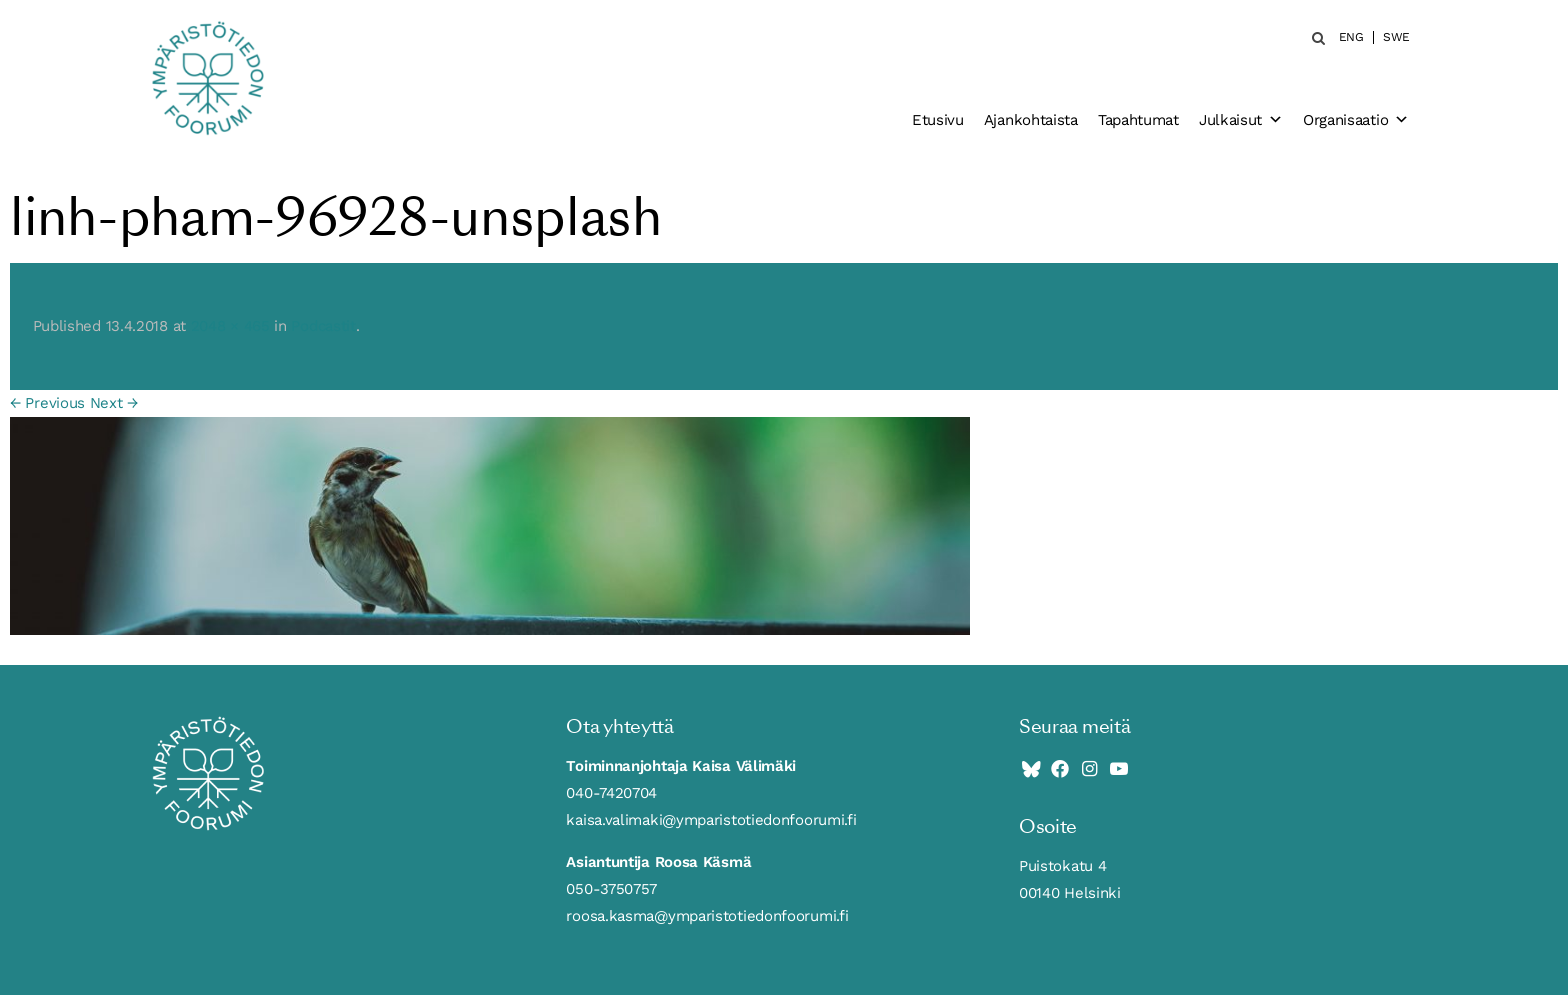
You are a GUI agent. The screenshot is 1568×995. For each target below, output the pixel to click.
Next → (114, 403)
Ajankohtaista (1031, 120)
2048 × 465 (230, 326)
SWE (1396, 37)
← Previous (47, 403)
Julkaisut (1241, 120)
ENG (1351, 37)
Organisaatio (1356, 120)
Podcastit (323, 326)
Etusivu (938, 120)
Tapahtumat (1138, 120)
